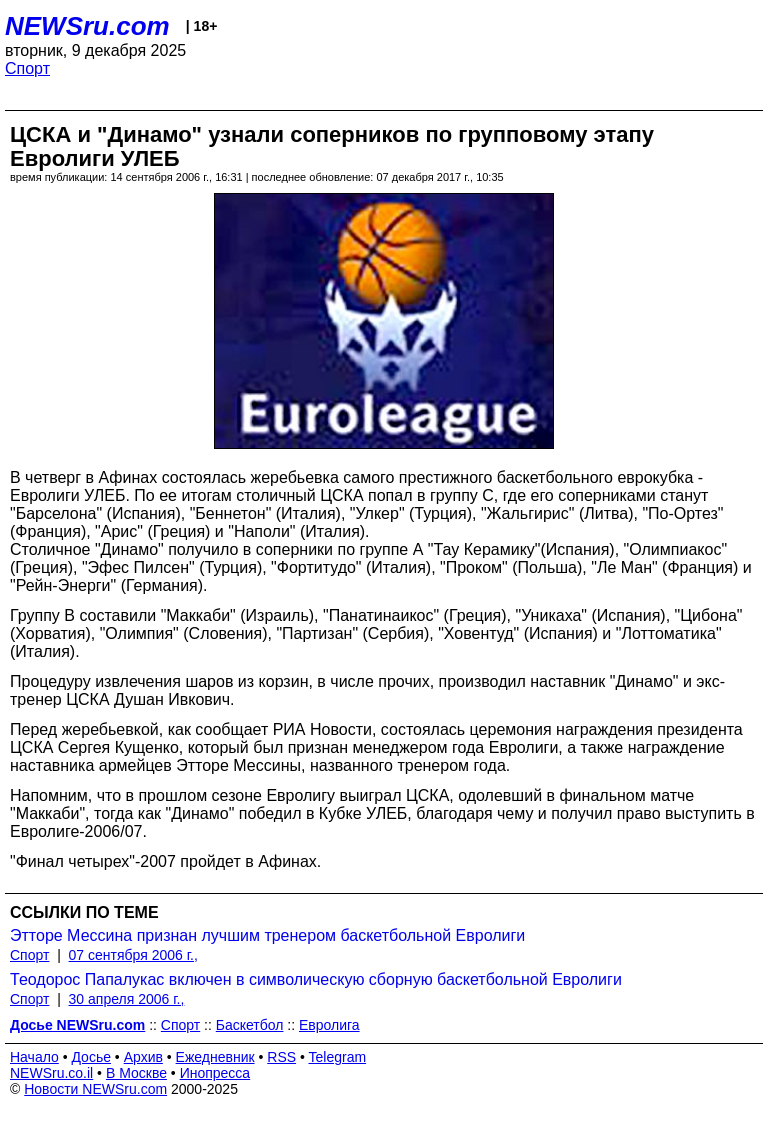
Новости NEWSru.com (95, 1089)
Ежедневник (215, 1057)
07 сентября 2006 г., (133, 955)
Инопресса (215, 1073)
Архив (143, 1057)
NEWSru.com (87, 26)
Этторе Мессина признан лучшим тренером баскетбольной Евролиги (267, 935)
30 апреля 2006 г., (127, 999)
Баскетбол (250, 1025)
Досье (91, 1057)
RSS (281, 1057)
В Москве (136, 1073)
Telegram (338, 1057)
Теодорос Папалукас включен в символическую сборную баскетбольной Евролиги (316, 979)
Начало (34, 1057)
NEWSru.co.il (51, 1073)
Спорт (27, 68)
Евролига (329, 1025)
